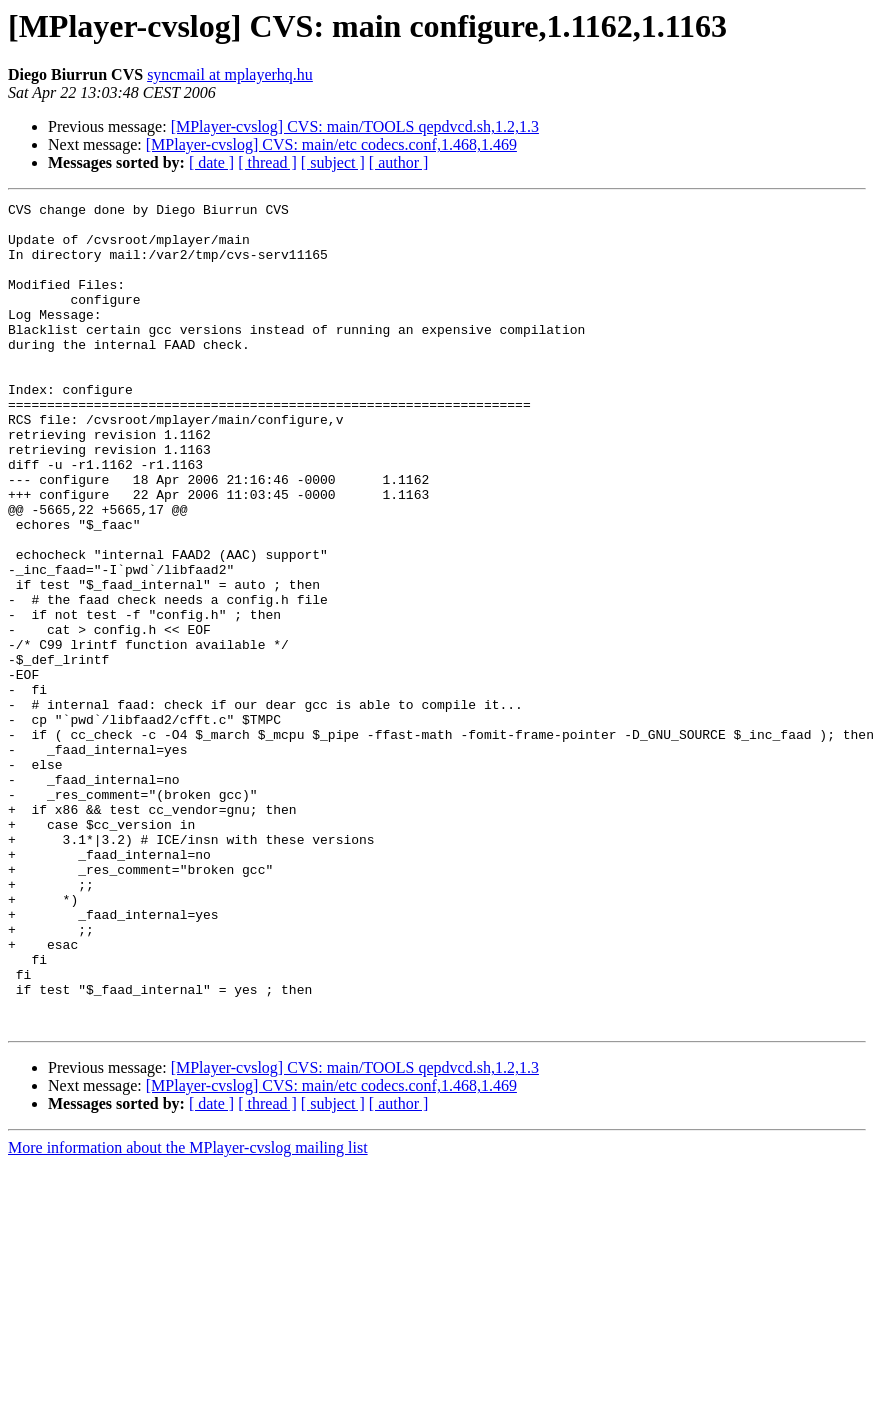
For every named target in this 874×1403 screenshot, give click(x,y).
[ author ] (399, 162)
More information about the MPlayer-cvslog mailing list (188, 1312)
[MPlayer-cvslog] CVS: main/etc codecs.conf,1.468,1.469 (331, 144)
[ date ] (211, 162)
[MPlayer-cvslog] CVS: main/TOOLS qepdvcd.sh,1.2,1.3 (355, 126)
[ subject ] (333, 162)
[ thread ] (267, 162)
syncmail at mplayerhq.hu (230, 74)
